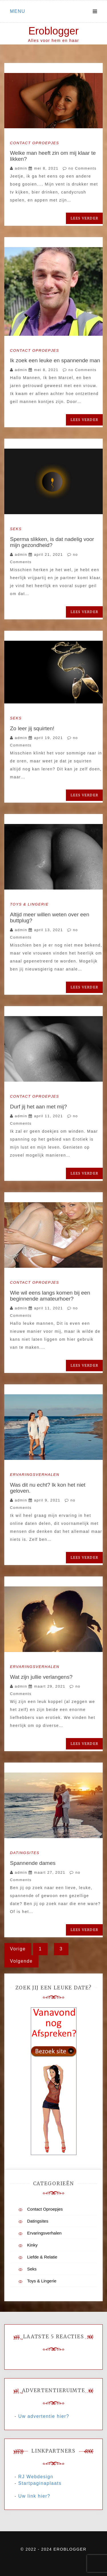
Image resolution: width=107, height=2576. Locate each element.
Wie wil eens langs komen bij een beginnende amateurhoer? (50, 1296)
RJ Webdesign (35, 2476)
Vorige (18, 1948)
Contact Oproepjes (34, 143)
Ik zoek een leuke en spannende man (55, 360)
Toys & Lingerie (29, 904)
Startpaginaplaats (40, 2483)
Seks (16, 529)
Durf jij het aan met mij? (38, 1107)
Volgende (21, 1961)
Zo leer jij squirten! (32, 728)
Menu (17, 11)
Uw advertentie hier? (43, 2416)
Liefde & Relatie (42, 2256)
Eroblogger (53, 31)
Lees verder (84, 218)
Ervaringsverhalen (34, 1474)
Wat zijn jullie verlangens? (41, 1677)
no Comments (79, 168)
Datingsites (24, 1853)
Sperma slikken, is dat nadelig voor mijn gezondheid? (52, 542)
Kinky (32, 2245)
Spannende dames (33, 1863)
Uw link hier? (34, 2496)
